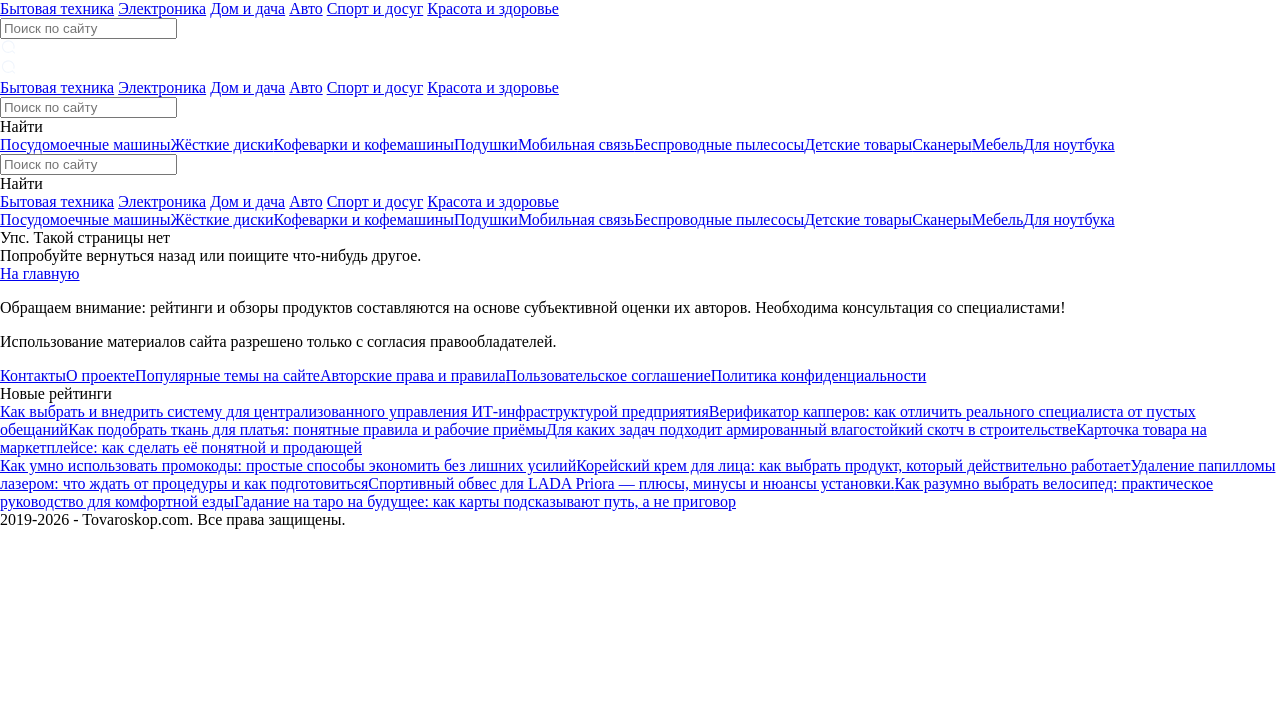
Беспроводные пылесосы (719, 144)
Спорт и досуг (375, 8)
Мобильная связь (576, 144)
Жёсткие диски (221, 144)
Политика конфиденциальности (819, 375)
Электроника (162, 8)
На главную (40, 273)
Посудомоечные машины (85, 144)
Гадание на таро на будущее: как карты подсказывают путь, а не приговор (485, 501)
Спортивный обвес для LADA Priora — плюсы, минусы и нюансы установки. (631, 483)
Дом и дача (247, 8)
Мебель (997, 144)
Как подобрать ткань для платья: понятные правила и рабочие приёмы (307, 429)
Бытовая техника (57, 8)
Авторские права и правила (413, 375)
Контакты (33, 375)
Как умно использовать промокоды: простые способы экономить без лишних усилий (288, 465)
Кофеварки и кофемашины (364, 144)
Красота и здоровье (493, 8)
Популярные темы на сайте (227, 375)
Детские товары (858, 144)
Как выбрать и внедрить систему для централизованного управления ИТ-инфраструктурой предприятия (354, 411)
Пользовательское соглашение (608, 375)
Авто (306, 8)
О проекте (100, 375)
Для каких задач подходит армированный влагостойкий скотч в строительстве (811, 429)
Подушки (486, 144)
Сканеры (942, 144)
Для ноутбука (1068, 144)
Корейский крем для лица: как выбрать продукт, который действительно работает (853, 465)
